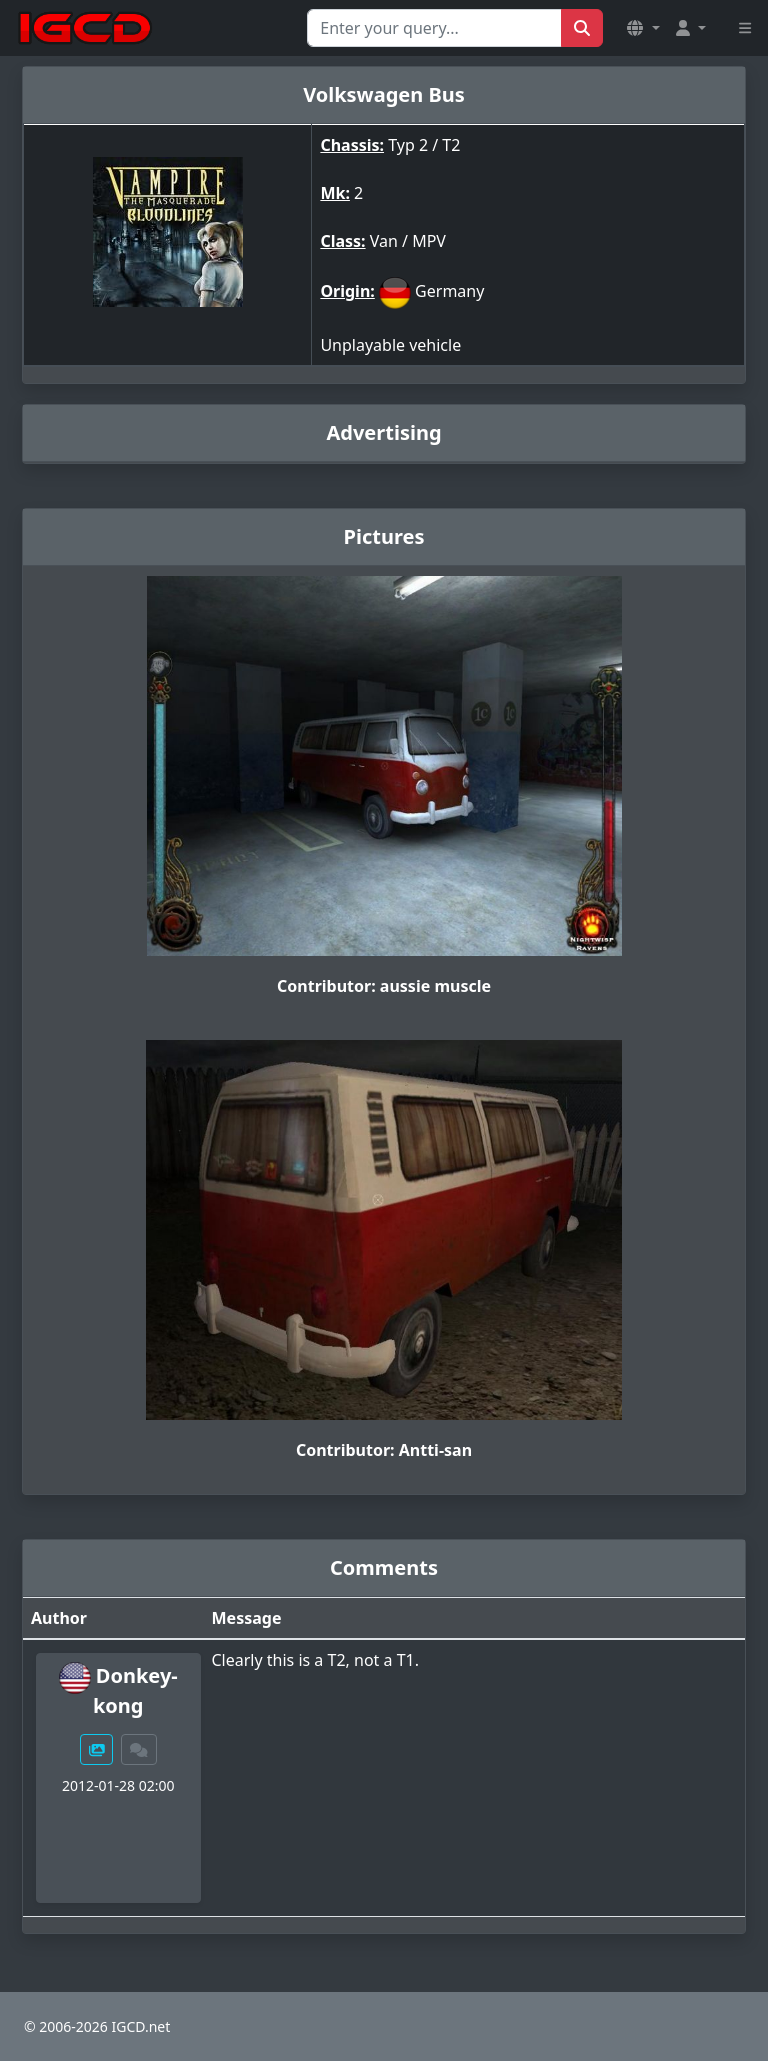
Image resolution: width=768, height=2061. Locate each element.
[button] (643, 28)
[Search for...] (434, 28)
